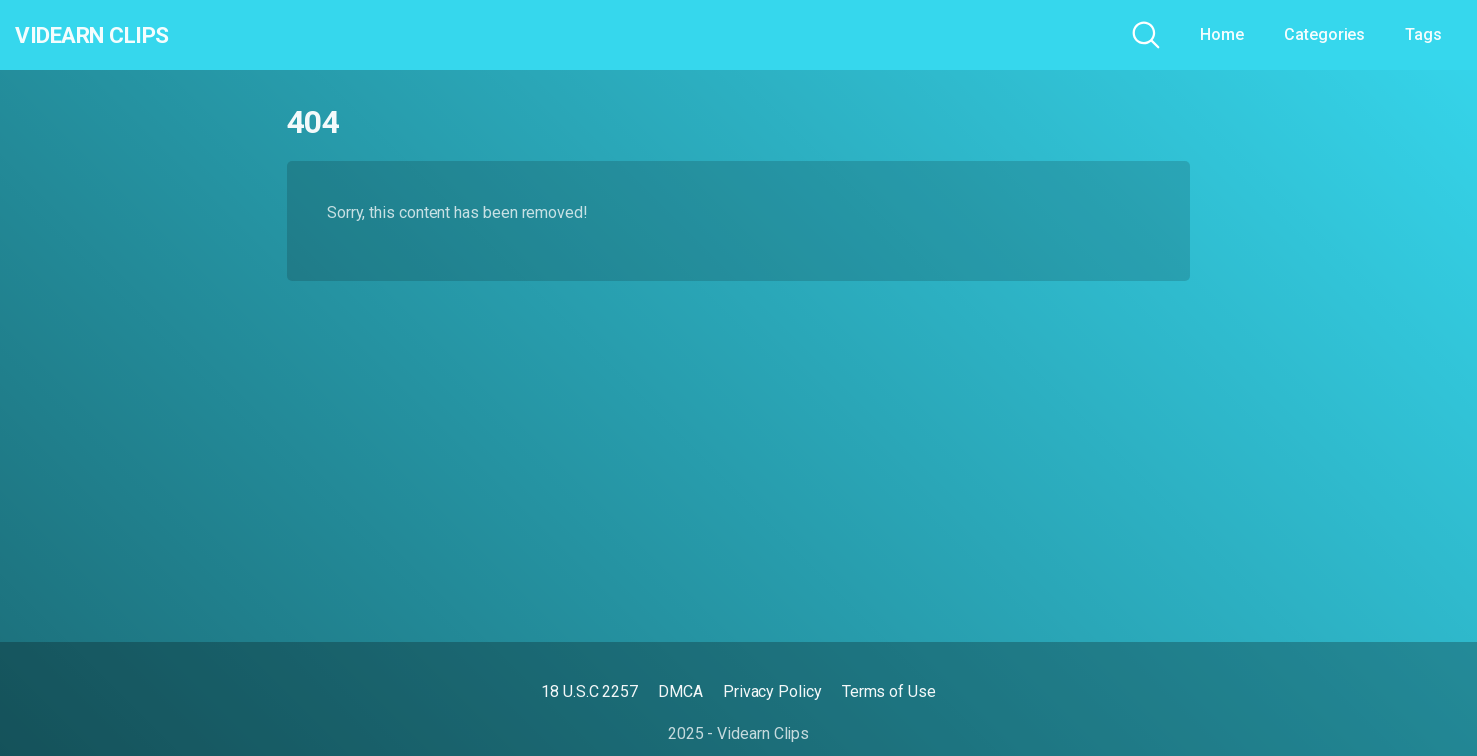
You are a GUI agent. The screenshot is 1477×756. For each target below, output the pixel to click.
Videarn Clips (113, 35)
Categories (1324, 34)
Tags (1423, 34)
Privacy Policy (772, 691)
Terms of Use (889, 691)
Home (1222, 34)
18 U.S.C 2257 (589, 691)
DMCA (680, 691)
